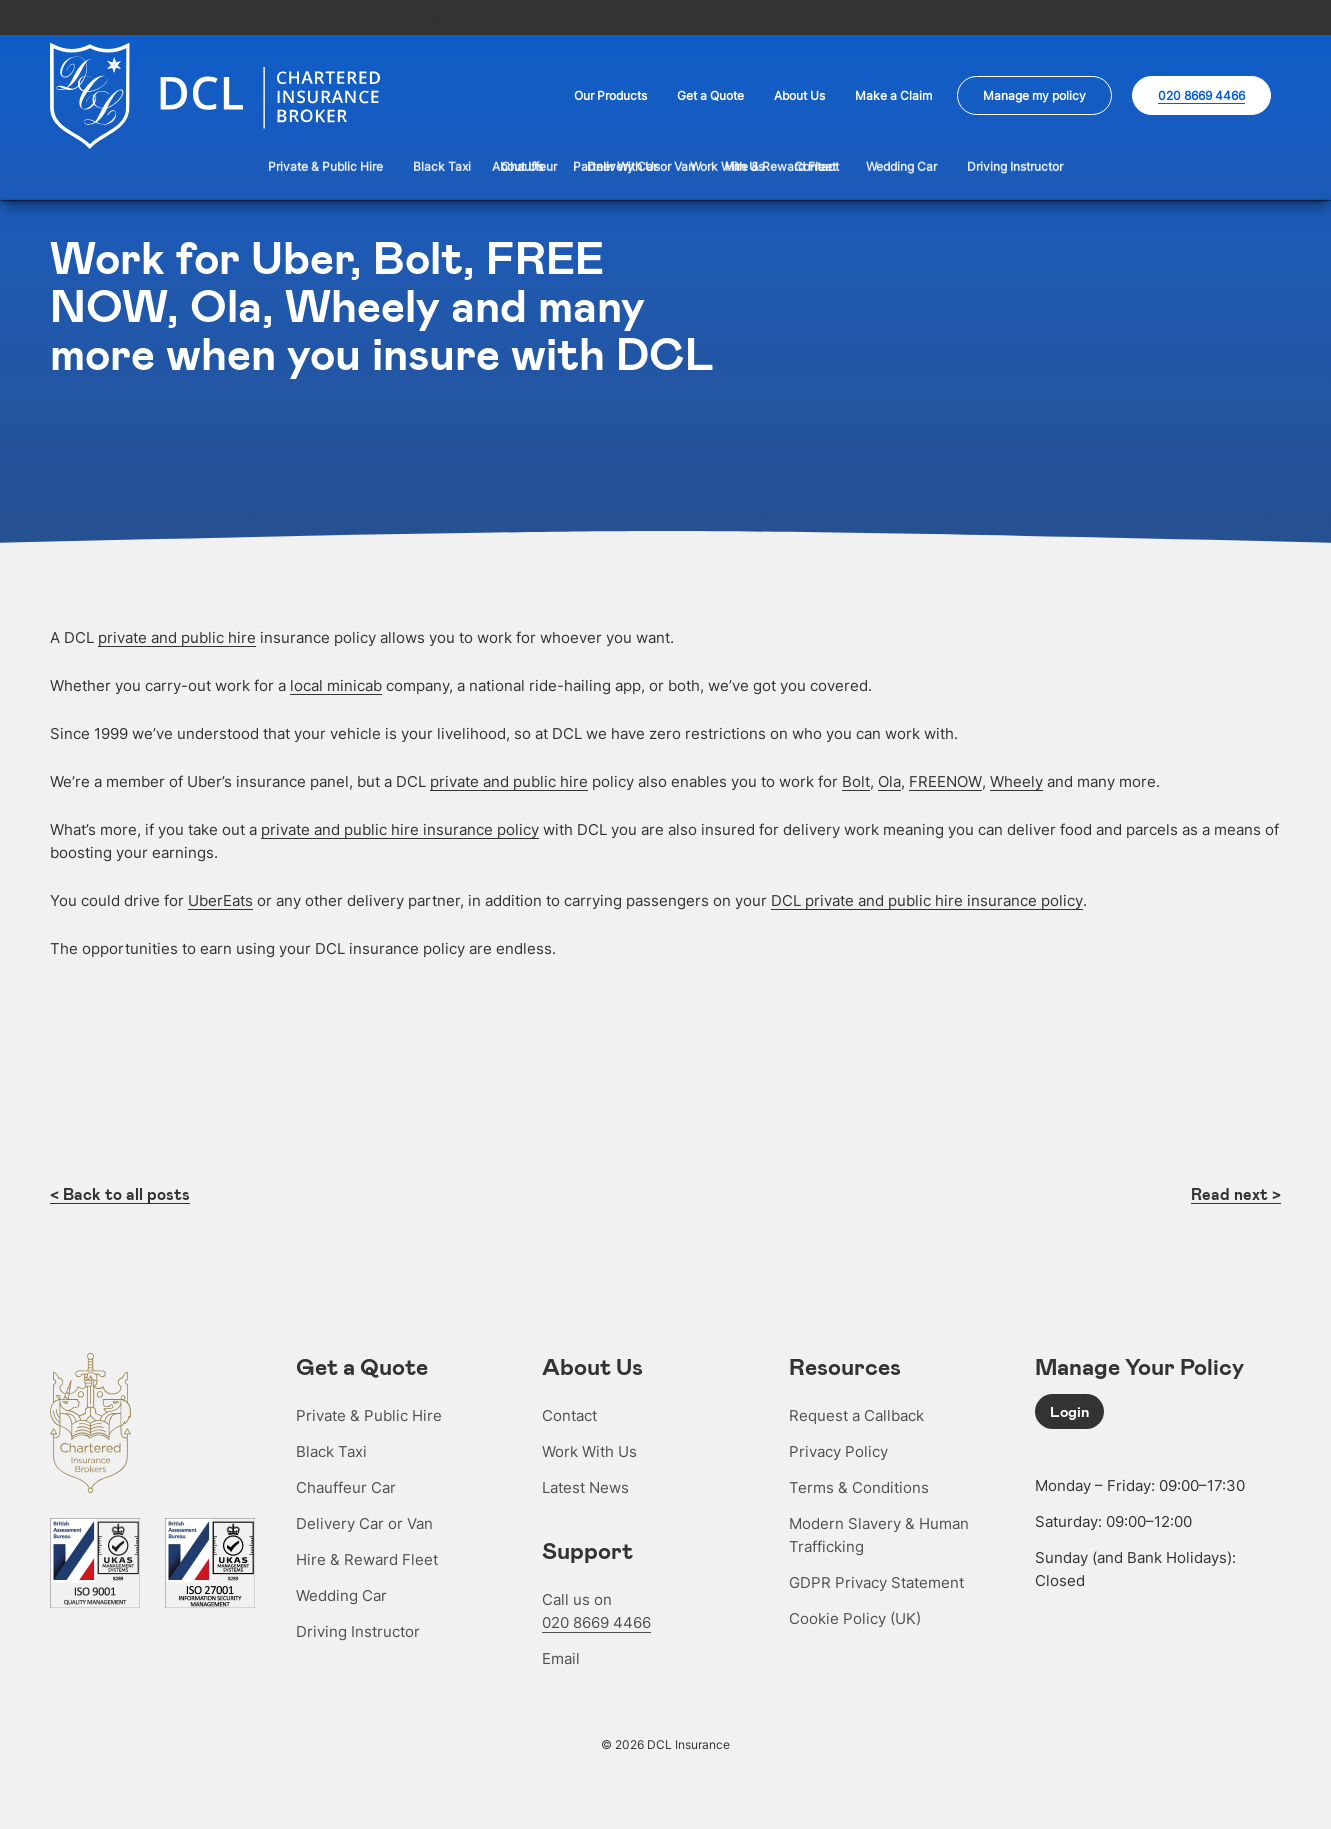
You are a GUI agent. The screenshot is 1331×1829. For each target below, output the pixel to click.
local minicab (336, 683)
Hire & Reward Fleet (367, 1557)
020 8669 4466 (596, 1620)
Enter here (933, 16)
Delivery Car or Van (364, 1521)
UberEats (220, 898)
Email (561, 1656)
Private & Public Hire (369, 1413)
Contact (569, 1413)
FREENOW (945, 779)
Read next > (1236, 1192)
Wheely (1016, 779)
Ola (889, 779)
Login (1069, 1409)
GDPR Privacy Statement (876, 1580)
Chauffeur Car (346, 1485)
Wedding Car (341, 1593)
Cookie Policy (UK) (855, 1616)
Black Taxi (331, 1449)
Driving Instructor (358, 1629)
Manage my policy (1034, 95)
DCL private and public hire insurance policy (927, 898)
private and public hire (177, 635)
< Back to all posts (120, 1192)
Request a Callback (856, 1413)
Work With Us (589, 1449)
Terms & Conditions (859, 1485)
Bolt (856, 779)
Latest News (585, 1485)
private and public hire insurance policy (400, 827)
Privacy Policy (838, 1449)
